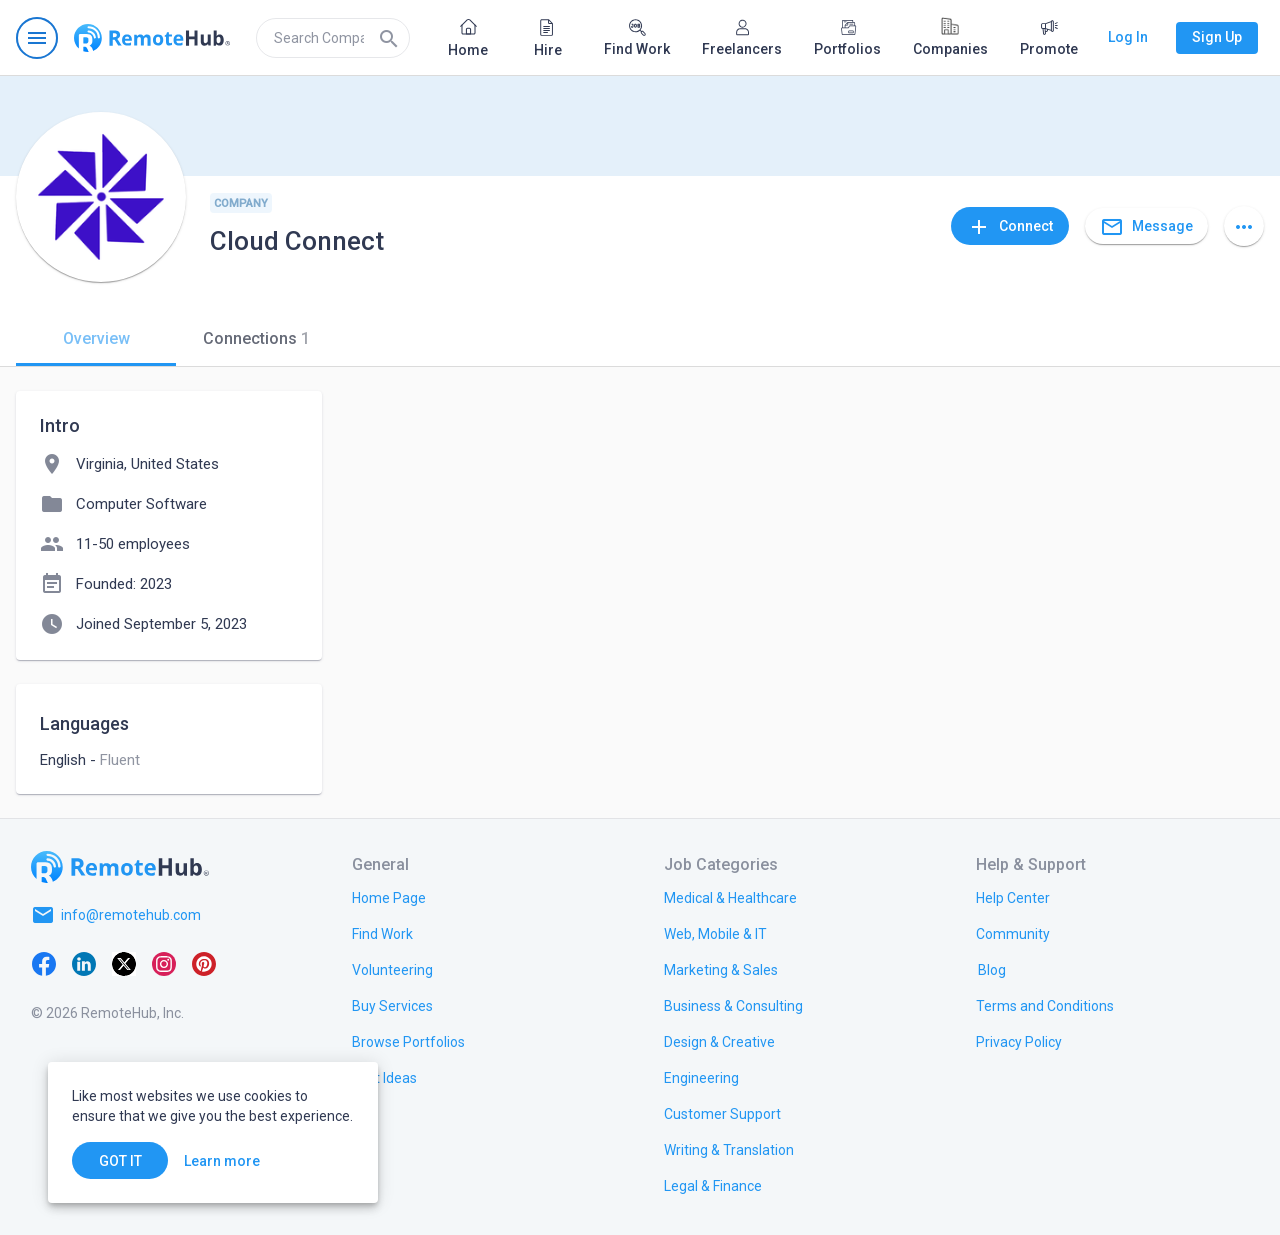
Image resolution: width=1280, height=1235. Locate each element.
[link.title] (389, 897)
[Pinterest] (204, 963)
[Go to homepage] (152, 38)
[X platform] (124, 963)
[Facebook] (44, 963)
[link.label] (1013, 897)
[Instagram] (164, 963)
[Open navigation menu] (37, 38)
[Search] (389, 38)
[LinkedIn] (84, 963)
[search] (333, 38)
